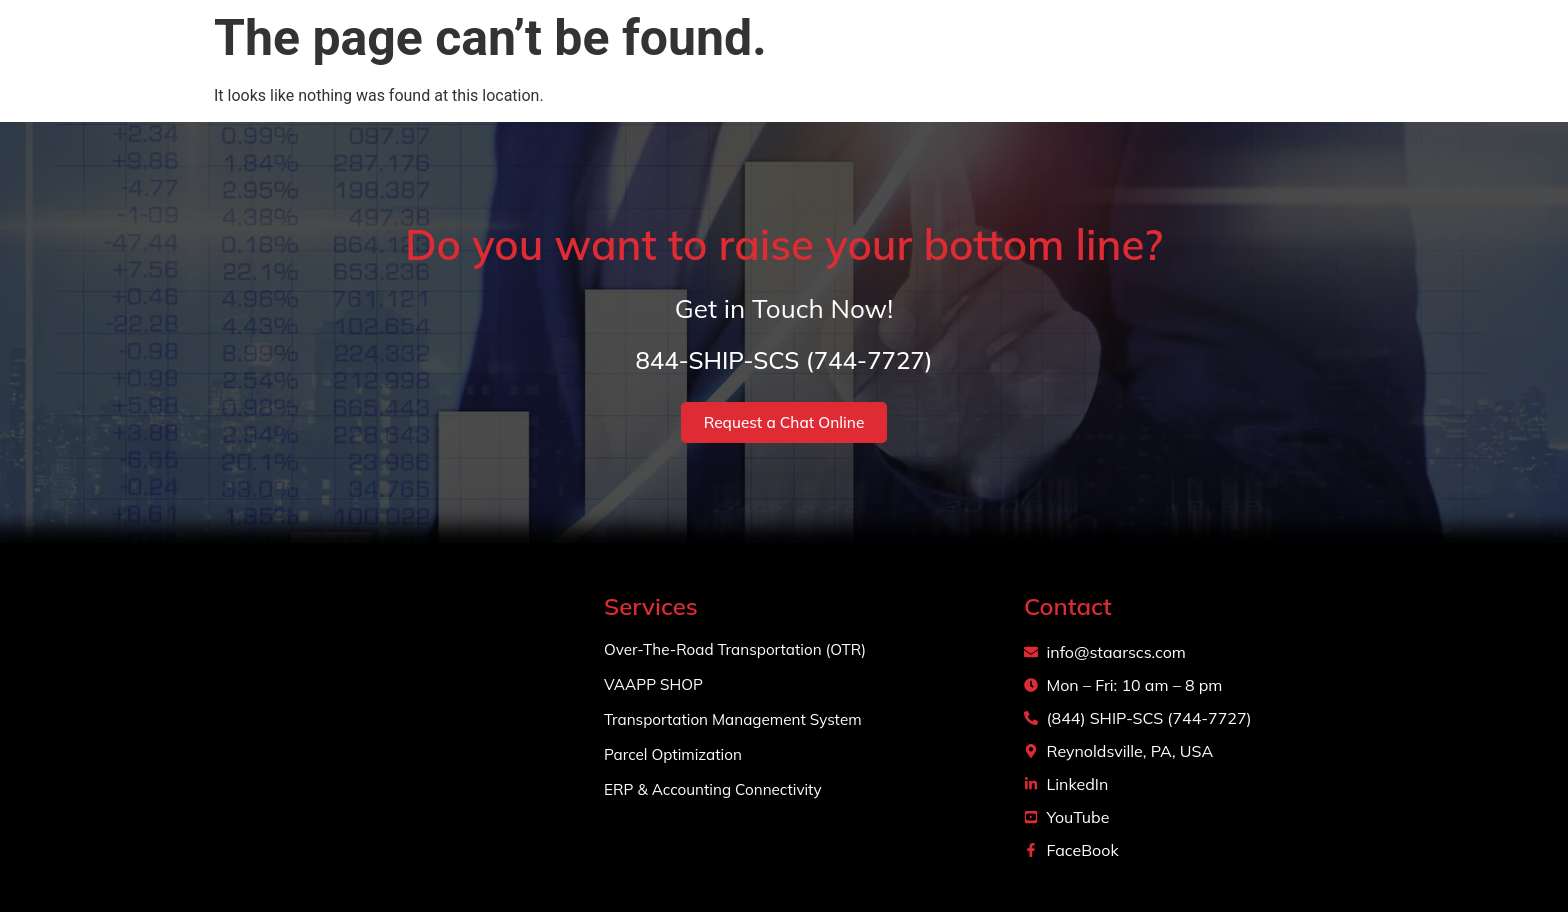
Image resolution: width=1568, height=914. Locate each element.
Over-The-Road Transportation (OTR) (741, 652)
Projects (1163, 59)
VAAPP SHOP (656, 687)
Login (1358, 59)
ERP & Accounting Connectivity (718, 792)
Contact (1266, 59)
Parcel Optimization (676, 757)
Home (843, 59)
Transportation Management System (739, 722)
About (929, 59)
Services (1042, 60)
